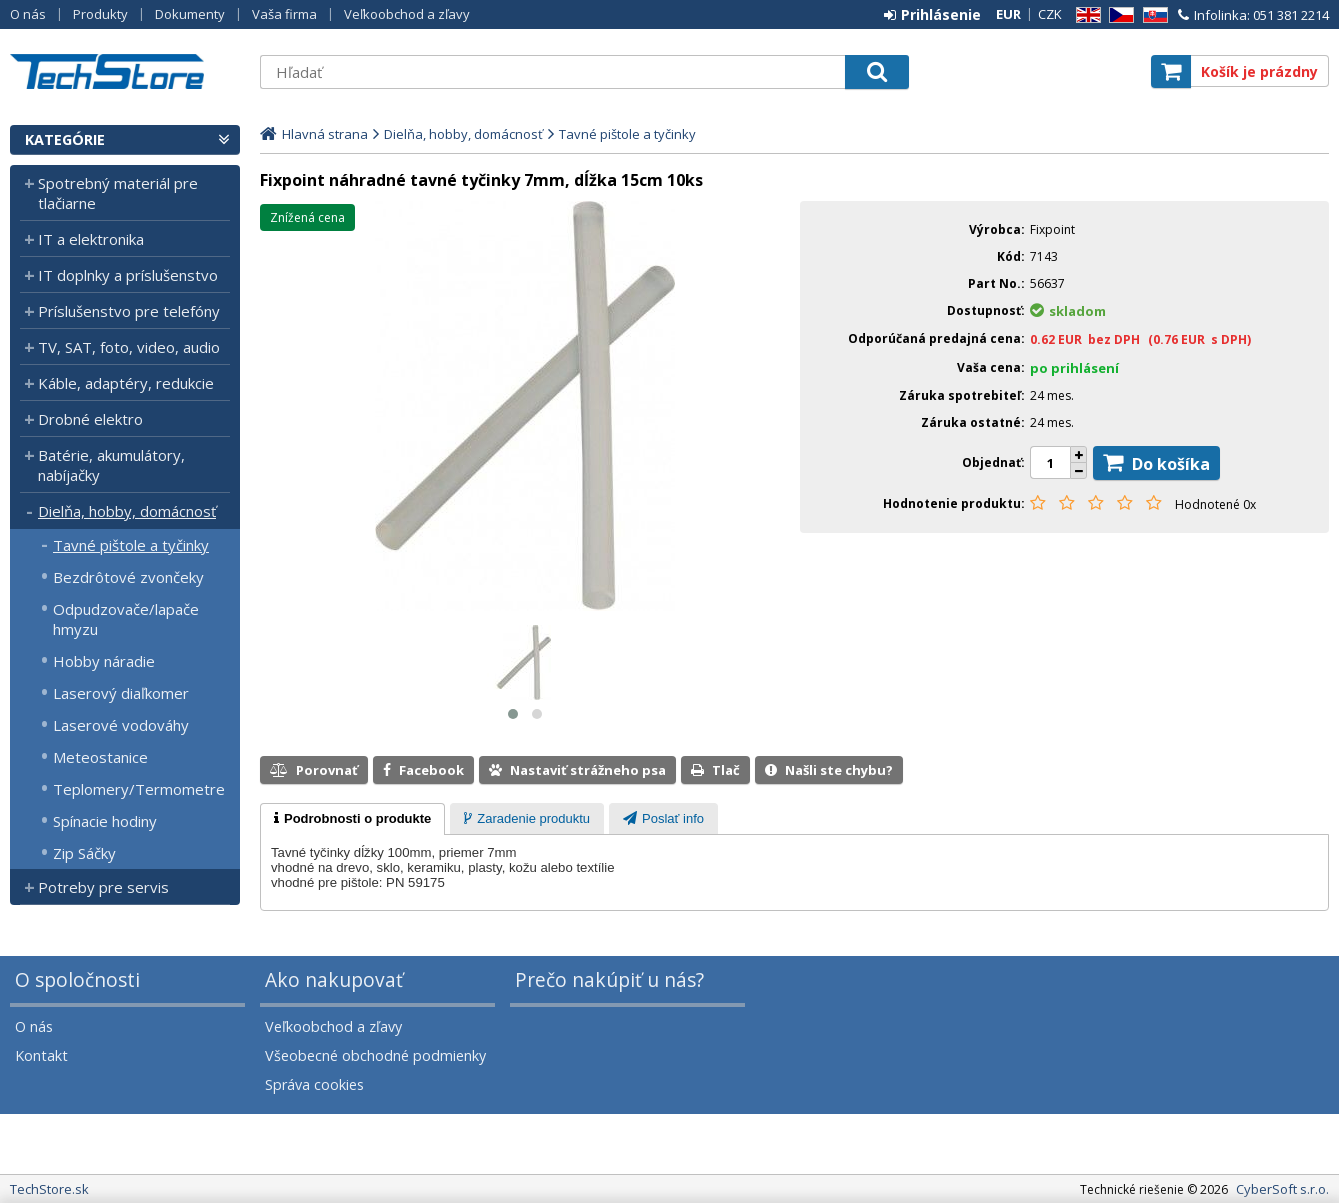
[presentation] (352, 819)
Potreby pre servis (103, 887)
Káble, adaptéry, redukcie (126, 383)
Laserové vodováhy (121, 725)
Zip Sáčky (84, 853)
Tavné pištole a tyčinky (131, 545)
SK (1152, 15)
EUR (1008, 14)
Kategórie (65, 139)
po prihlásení (1074, 368)
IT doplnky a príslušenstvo (128, 275)
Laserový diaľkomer (121, 693)
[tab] (352, 819)
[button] (513, 714)
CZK (1050, 14)
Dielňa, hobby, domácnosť (127, 511)
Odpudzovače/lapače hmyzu (126, 619)
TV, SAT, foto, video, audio (129, 347)
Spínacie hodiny (105, 821)
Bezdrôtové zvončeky (128, 577)
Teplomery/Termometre (139, 789)
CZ (1118, 15)
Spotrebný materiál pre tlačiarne (118, 193)
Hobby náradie (104, 661)
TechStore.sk (125, 71)
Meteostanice (100, 757)
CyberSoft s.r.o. (1282, 1189)
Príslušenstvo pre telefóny (129, 311)
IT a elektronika (91, 239)
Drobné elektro (90, 419)
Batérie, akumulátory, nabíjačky (111, 465)
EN (1085, 15)
